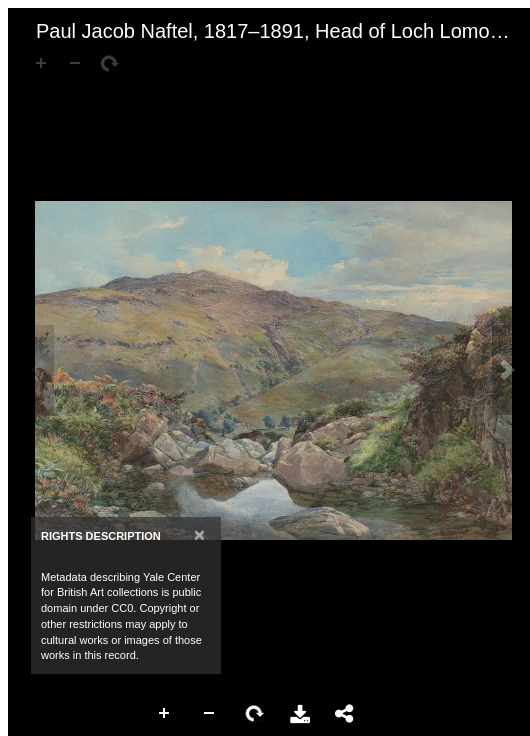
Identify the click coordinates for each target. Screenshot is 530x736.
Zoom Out (210, 714)
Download (300, 714)
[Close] (199, 534)
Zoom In (165, 714)
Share (345, 714)
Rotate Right (255, 714)
